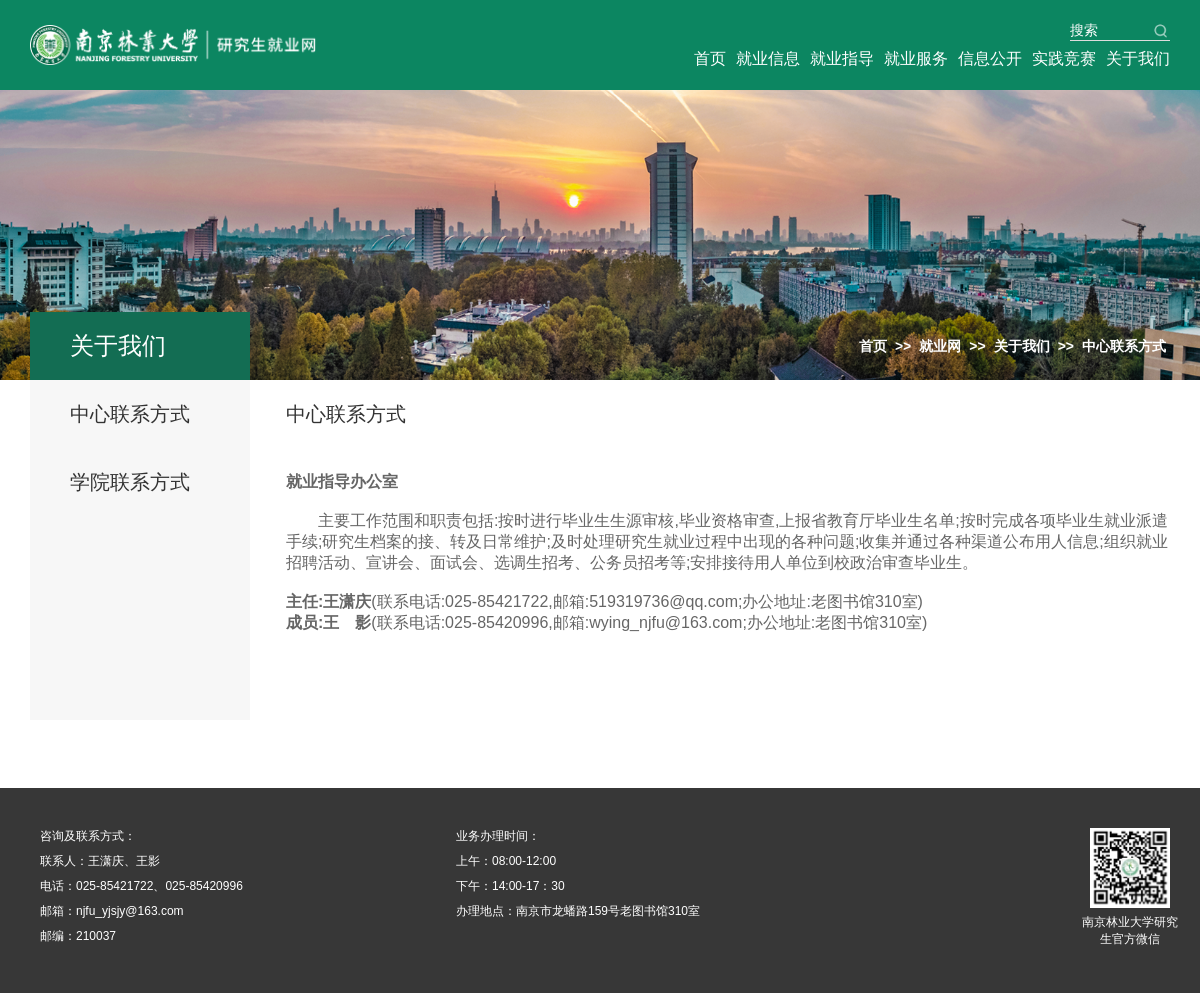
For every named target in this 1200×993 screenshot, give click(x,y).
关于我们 (1138, 58)
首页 (710, 58)
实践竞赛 (1064, 58)
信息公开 (990, 58)
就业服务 (916, 58)
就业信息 (768, 58)
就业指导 (842, 58)
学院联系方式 (130, 482)
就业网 (940, 346)
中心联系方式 (130, 414)
